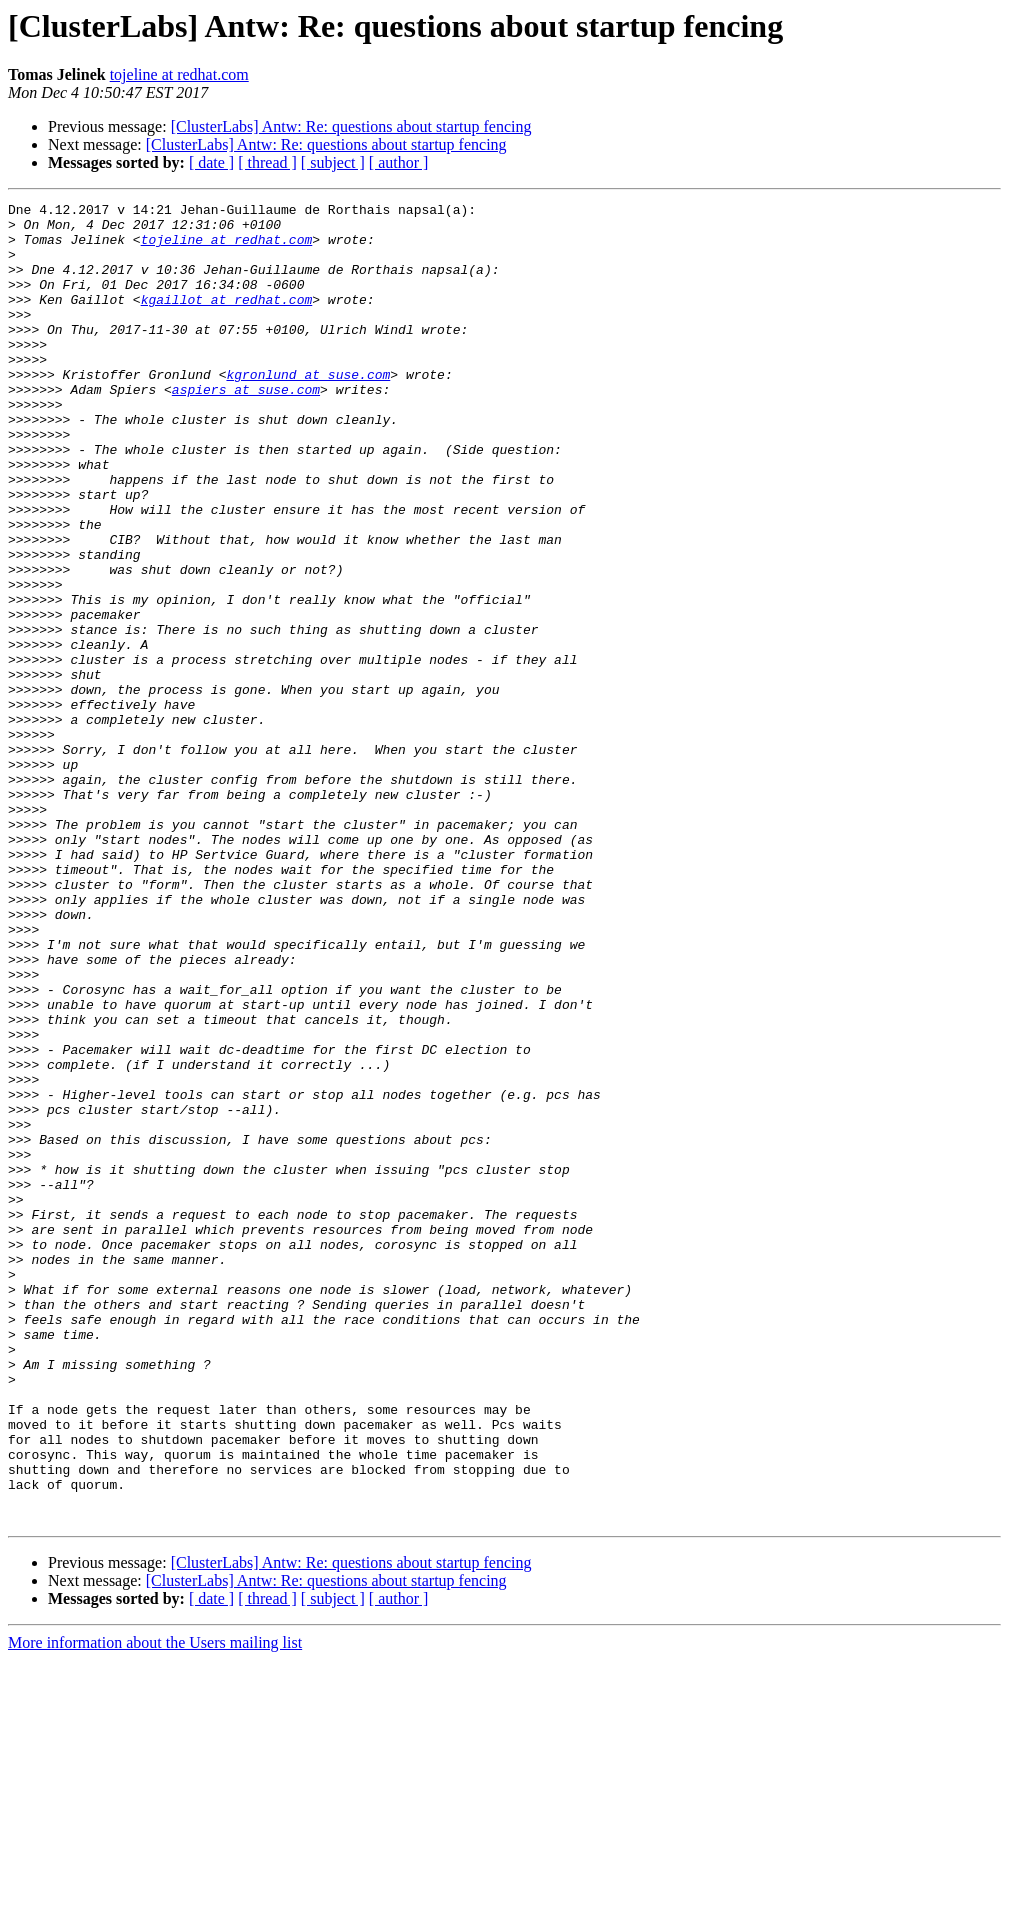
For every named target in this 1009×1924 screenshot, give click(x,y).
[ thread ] (267, 162)
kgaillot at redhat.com (227, 320)
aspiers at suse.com (246, 428)
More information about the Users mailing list (155, 1906)
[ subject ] (333, 162)
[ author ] (399, 162)
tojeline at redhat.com (179, 74)
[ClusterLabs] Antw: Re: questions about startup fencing (351, 126)
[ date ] (211, 162)
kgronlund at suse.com (308, 410)
